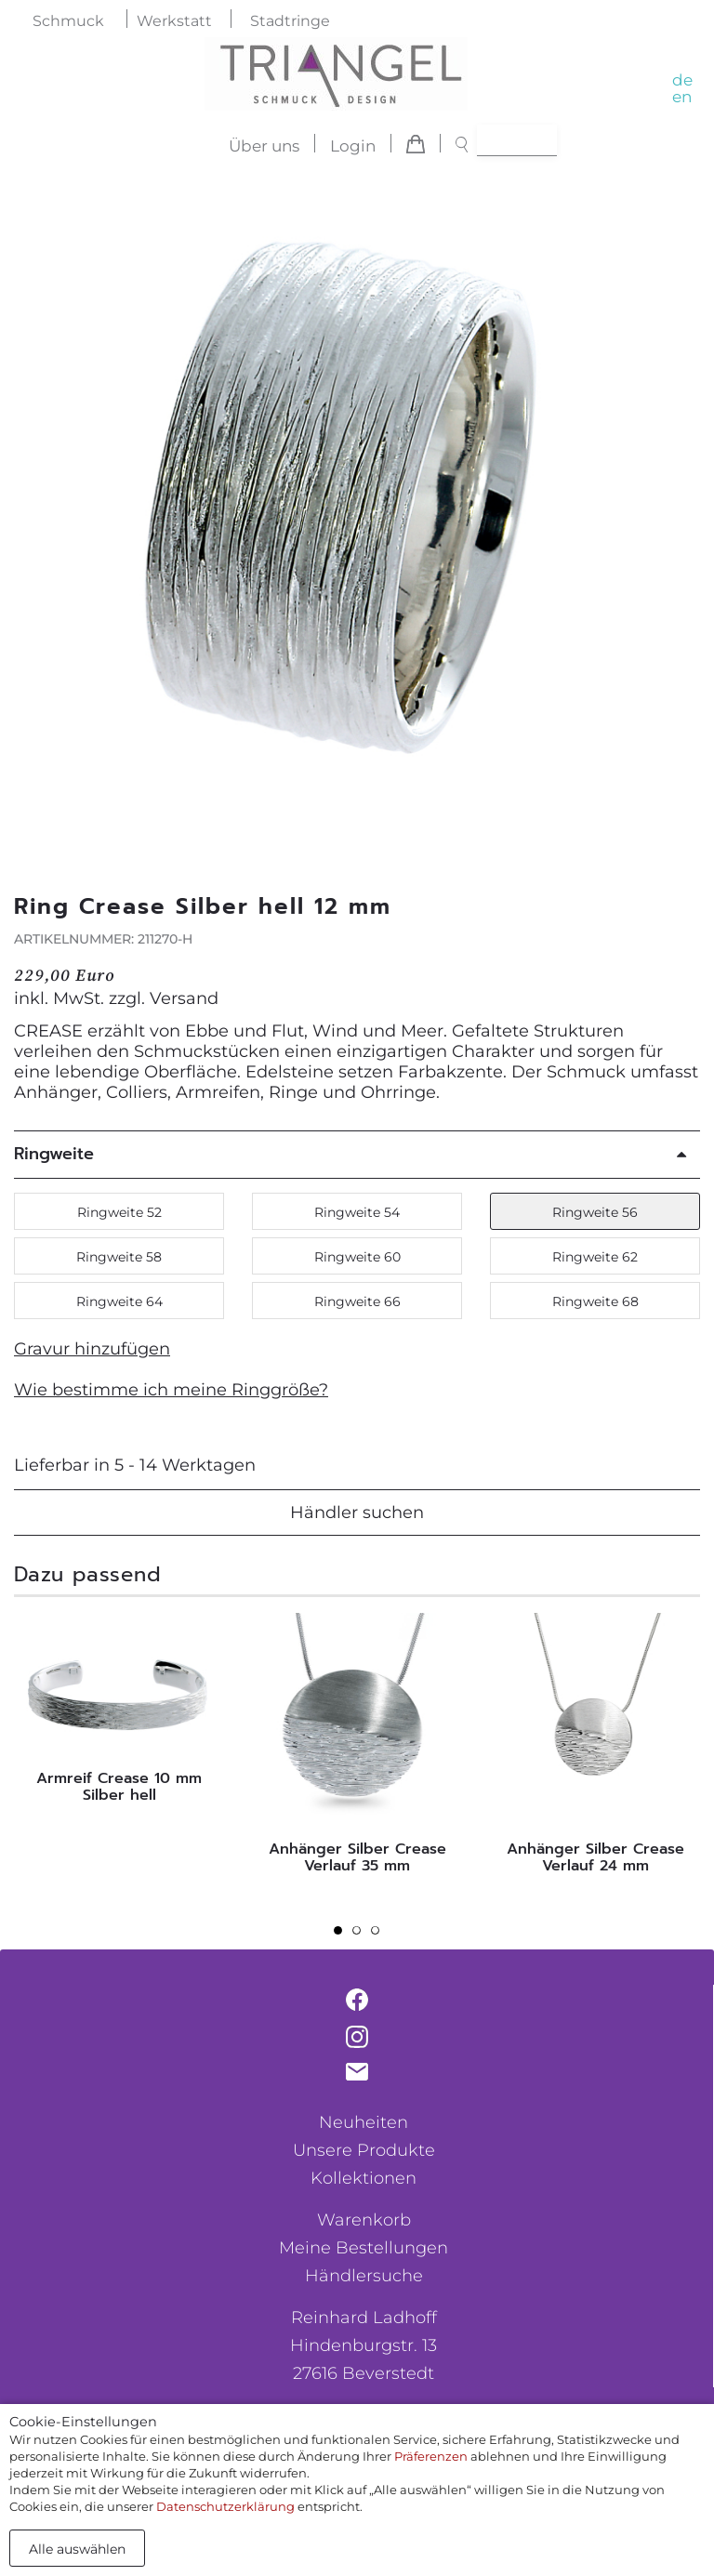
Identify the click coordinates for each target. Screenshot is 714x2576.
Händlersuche (364, 2276)
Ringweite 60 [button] (357, 1256)
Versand (184, 998)
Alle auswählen (77, 2549)
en (682, 96)
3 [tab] (380, 1935)
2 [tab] (361, 1935)
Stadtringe (290, 21)
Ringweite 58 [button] (119, 1256)
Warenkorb (364, 2220)
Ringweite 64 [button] (119, 1301)
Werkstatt (174, 21)
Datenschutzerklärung (225, 2506)
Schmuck (68, 21)
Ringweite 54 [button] (357, 1212)
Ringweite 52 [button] (119, 1212)
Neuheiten (363, 2122)
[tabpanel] (119, 1713)
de (682, 80)
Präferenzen (431, 2456)
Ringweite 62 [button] (595, 1256)
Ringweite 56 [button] (595, 1212)
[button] (676, 514)
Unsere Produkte (364, 2150)
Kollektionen (363, 2178)
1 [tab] (343, 1935)
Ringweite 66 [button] (357, 1301)
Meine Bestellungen (363, 2248)
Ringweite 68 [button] (595, 1301)
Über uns (264, 146)
